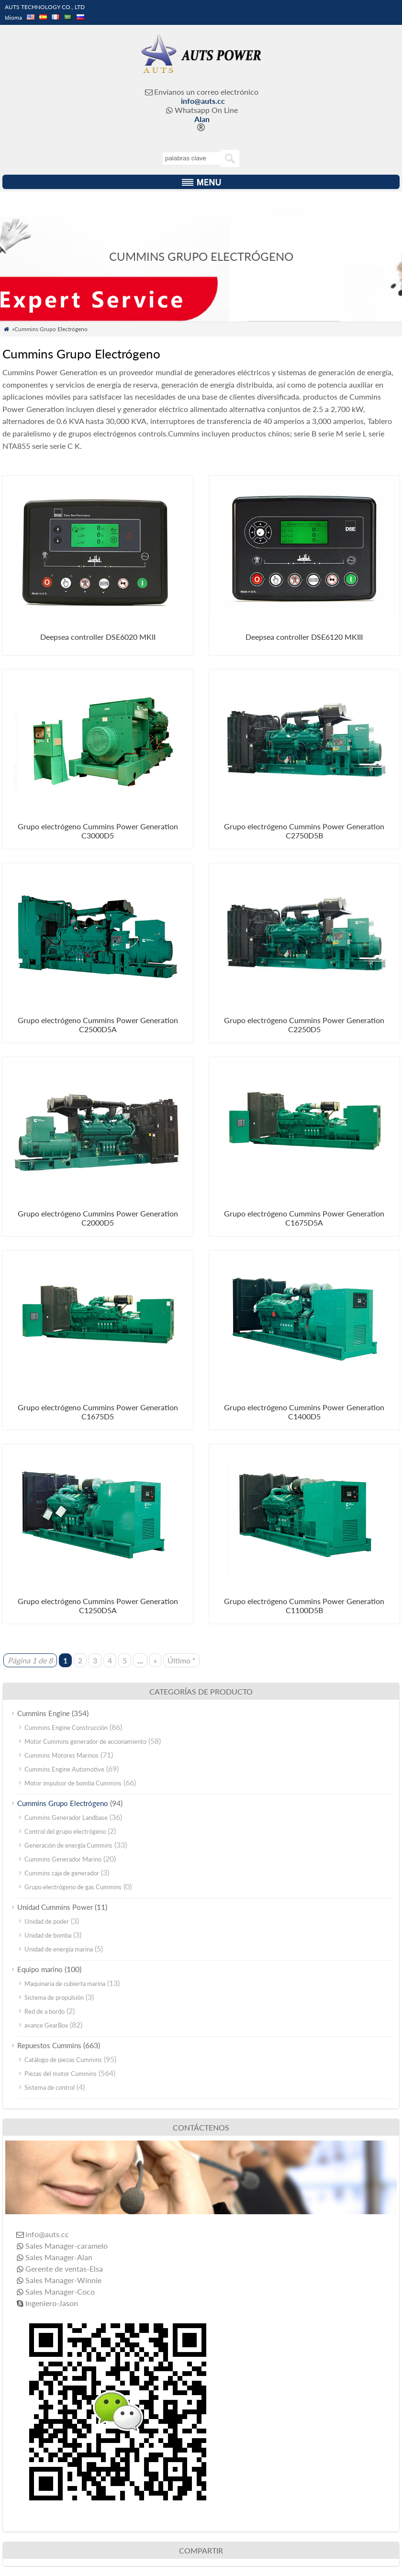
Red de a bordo (44, 2011)
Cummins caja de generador (61, 1873)
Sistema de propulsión (54, 1997)
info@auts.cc (203, 100)
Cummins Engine (43, 1713)
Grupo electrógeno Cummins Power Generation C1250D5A (98, 1605)
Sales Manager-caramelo (66, 2245)
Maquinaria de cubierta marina (64, 1983)
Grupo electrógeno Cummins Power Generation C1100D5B (304, 1605)
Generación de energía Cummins (68, 1845)
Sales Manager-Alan (58, 2257)
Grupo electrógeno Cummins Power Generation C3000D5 (98, 831)
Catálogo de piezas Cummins (63, 2059)
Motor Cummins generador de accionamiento (85, 1741)
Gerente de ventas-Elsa (64, 2268)
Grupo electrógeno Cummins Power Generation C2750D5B (304, 831)
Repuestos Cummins (49, 2045)
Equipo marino (40, 1969)
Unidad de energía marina (58, 1949)
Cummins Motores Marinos (61, 1755)
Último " (181, 1660)
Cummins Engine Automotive (64, 1769)
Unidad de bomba (47, 1935)
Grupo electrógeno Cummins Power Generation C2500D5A (98, 1024)
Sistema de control (49, 2087)
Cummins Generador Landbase (66, 1817)
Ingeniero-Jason (51, 2303)
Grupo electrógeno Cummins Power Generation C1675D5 (98, 1412)
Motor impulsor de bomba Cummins (73, 1783)
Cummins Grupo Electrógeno (62, 1803)
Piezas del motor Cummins (60, 2073)
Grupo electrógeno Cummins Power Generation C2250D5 (304, 1024)
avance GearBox (46, 2025)
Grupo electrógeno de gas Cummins (73, 1887)
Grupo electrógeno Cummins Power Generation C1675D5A (304, 1218)
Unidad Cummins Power (55, 1907)
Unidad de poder (46, 1921)
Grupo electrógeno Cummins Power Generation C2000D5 (98, 1218)
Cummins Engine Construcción (66, 1727)
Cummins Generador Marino (62, 1859)
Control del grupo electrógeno (65, 1831)
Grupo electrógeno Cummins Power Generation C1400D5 (304, 1412)
